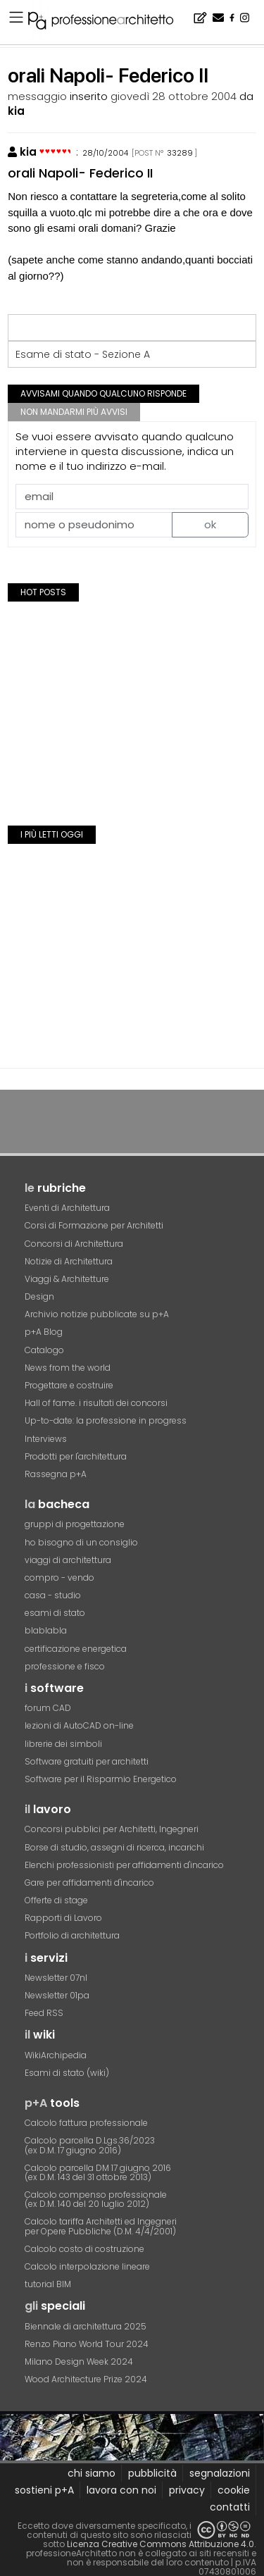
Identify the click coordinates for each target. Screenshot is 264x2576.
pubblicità (152, 2473)
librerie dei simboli (63, 1744)
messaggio (37, 96)
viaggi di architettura (68, 1560)
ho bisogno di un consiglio (81, 1542)
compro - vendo (59, 1577)
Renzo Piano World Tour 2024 (87, 2344)
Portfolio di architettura (72, 1935)
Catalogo (44, 1350)
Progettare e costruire (69, 1385)
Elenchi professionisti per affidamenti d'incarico (124, 1865)
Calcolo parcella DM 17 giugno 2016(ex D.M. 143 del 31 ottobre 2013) (98, 2172)
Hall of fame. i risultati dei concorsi (96, 1403)
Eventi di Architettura (67, 1208)
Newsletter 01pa (57, 1995)
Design (39, 1296)
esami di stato (55, 1613)
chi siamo (91, 2473)
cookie (234, 2490)
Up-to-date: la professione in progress (106, 1420)
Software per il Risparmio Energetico (101, 1779)
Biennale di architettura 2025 (85, 2326)
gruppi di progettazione (75, 1524)
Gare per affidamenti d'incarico (89, 1883)
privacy (187, 2490)
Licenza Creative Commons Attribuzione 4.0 (160, 2544)
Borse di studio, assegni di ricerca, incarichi (114, 1847)
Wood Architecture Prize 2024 (86, 2379)
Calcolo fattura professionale (86, 2123)
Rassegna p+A (56, 1474)
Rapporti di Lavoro (63, 1918)
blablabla (46, 1630)
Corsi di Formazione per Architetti (94, 1225)
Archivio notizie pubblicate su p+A (97, 1314)
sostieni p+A (44, 2490)
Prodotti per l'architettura (76, 1456)
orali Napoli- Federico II (80, 173)
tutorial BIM (48, 2284)
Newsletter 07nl (56, 1978)
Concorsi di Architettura (74, 1244)
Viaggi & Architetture (67, 1279)
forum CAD (48, 1708)
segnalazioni (219, 2473)
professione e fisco (65, 1666)
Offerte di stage (56, 1900)
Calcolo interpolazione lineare (87, 2266)
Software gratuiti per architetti (87, 1761)
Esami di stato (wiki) (67, 2073)
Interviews (46, 1439)
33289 (180, 152)
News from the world (68, 1368)
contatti (230, 2507)
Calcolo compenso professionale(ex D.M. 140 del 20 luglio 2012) (96, 2199)
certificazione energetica (76, 1649)
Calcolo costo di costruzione (84, 2249)
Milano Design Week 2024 (79, 2361)
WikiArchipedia (56, 2055)
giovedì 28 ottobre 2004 (174, 96)
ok (210, 524)
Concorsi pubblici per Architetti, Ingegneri (112, 1829)
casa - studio (53, 1595)
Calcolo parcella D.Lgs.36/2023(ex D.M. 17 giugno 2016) (90, 2144)
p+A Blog (44, 1332)
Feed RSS (44, 2013)
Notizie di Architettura (69, 1261)
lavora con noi (121, 2490)
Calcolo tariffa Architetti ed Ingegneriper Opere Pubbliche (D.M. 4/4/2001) (101, 2225)
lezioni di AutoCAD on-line (79, 1725)
